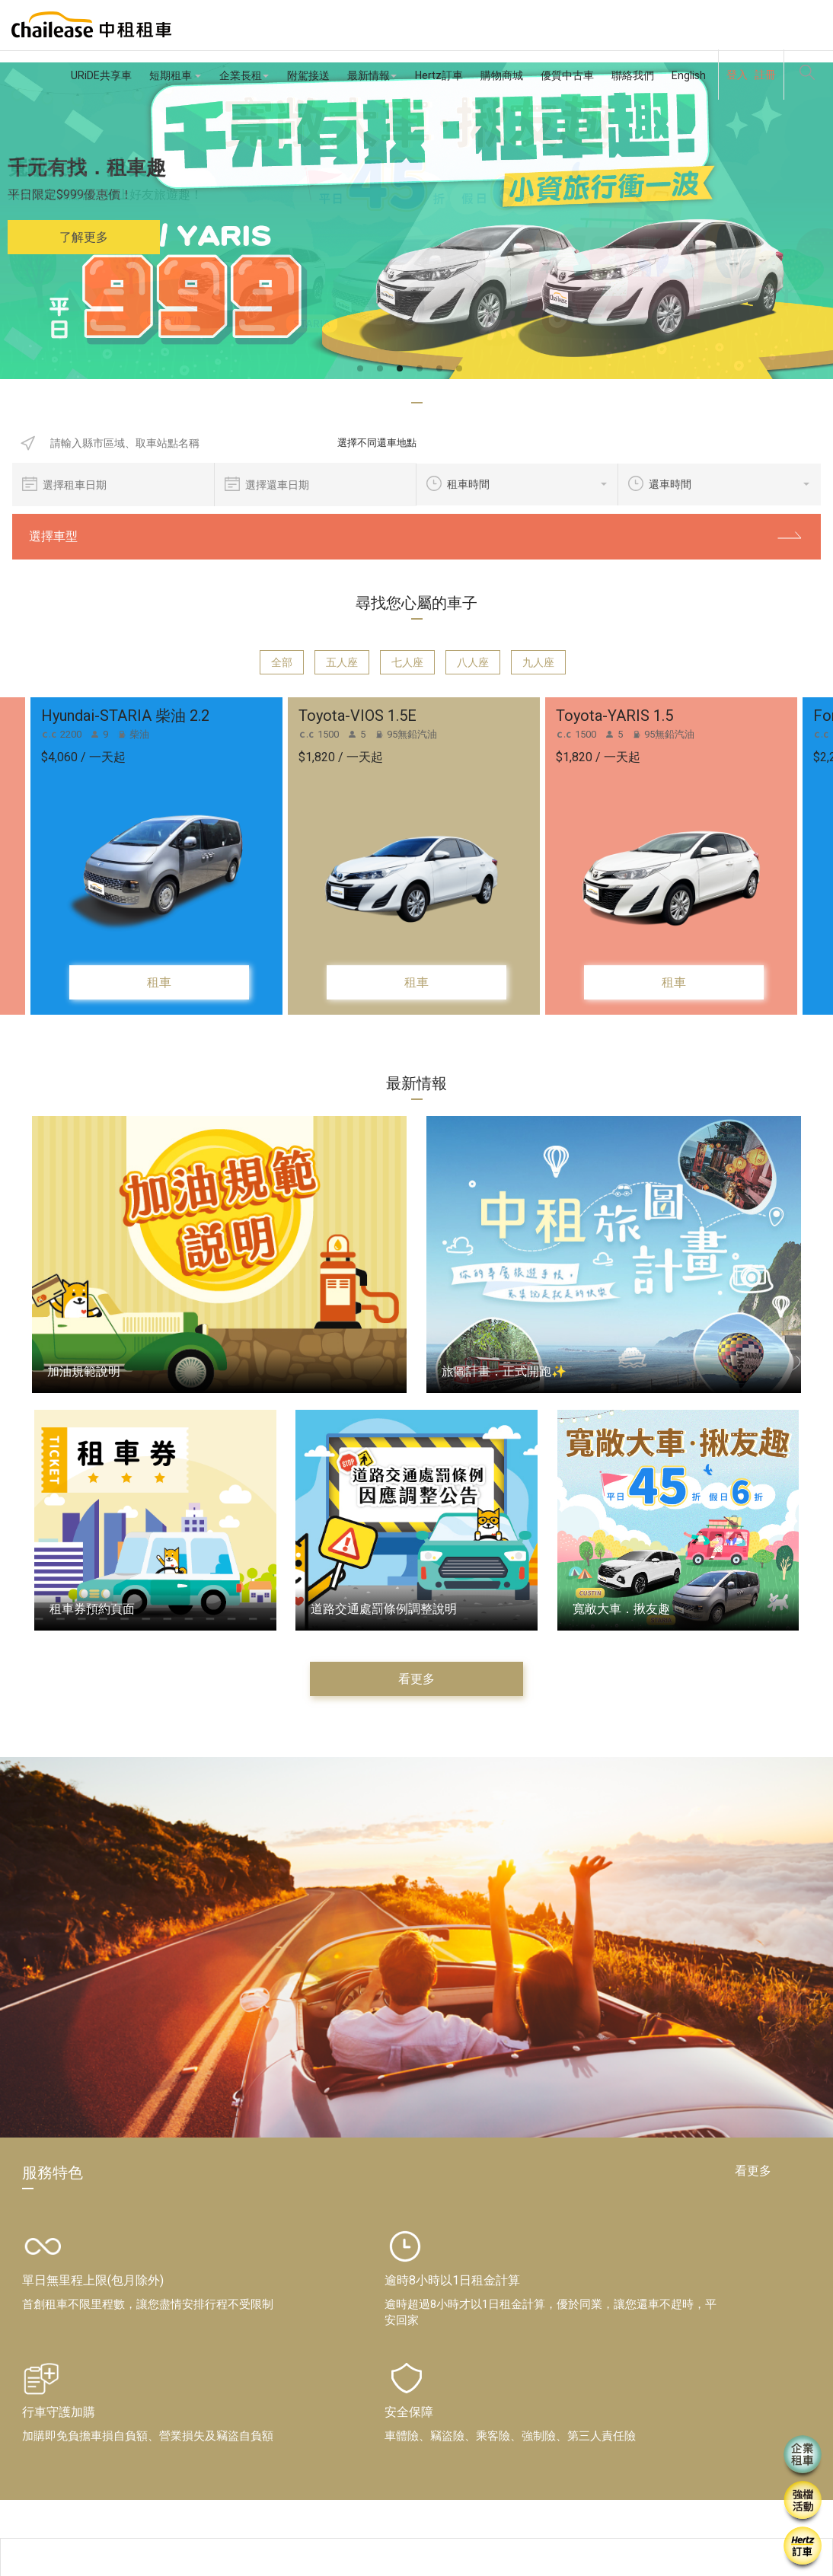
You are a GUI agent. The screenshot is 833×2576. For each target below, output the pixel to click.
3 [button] (406, 369)
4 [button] (426, 369)
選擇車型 (417, 536)
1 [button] (367, 369)
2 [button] (387, 369)
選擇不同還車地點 (369, 442)
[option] (416, 220)
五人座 (342, 662)
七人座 (407, 662)
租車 (159, 982)
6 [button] (466, 369)
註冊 (765, 75)
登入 (737, 75)
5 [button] (446, 369)
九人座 (538, 662)
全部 (281, 662)
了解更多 (83, 237)
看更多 (416, 1679)
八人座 (473, 662)
